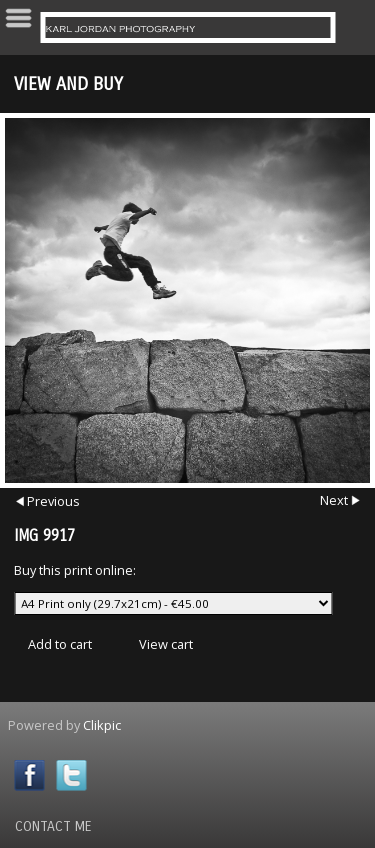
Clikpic (102, 725)
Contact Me (53, 826)
